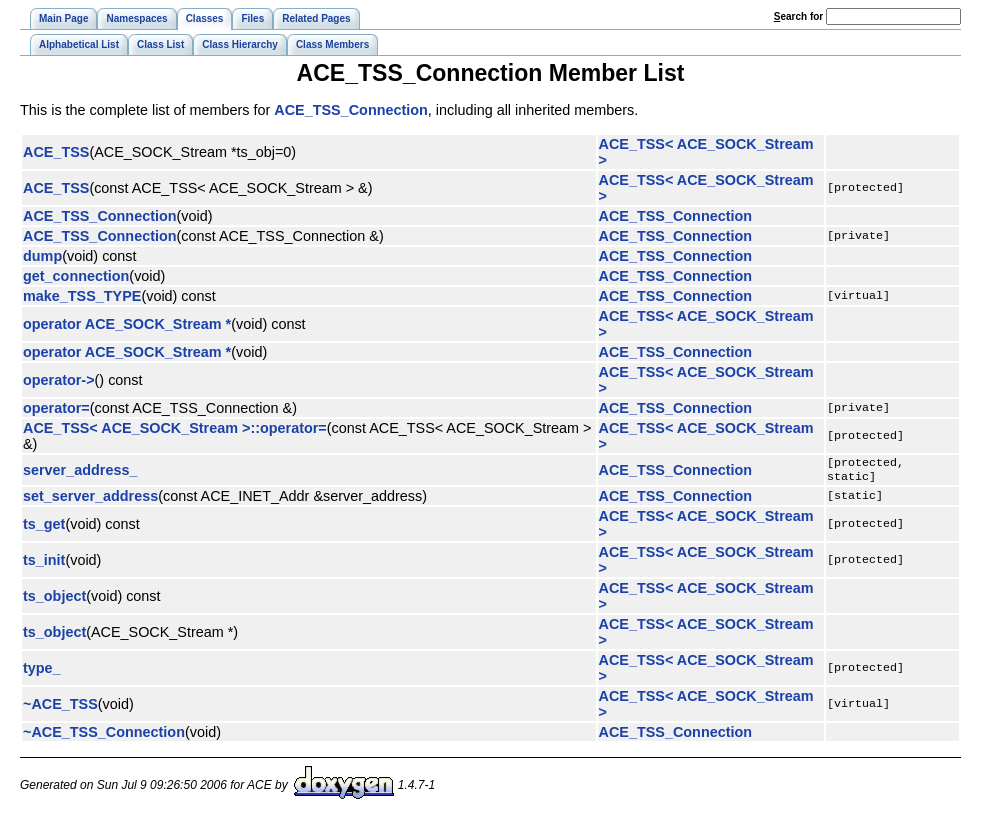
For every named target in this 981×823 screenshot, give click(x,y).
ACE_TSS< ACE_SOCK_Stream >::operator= (175, 428)
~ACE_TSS (60, 708)
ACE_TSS (56, 152)
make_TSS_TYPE (82, 296)
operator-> (59, 380)
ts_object (54, 600)
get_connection (76, 276)
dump (42, 256)
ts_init (44, 564)
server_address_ (80, 472)
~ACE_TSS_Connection (104, 736)
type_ (42, 672)
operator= (56, 408)
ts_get (44, 528)
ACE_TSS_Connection (351, 110)
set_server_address (90, 500)
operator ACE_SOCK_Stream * (127, 324)
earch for (798, 16)
